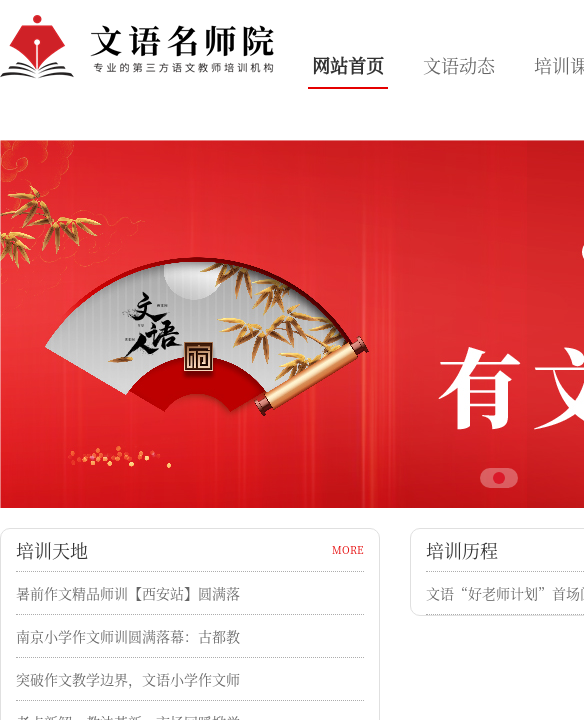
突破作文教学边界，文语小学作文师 (128, 679)
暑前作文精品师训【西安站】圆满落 (128, 593)
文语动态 (459, 65)
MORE (348, 549)
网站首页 (348, 65)
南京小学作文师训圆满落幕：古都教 (128, 636)
